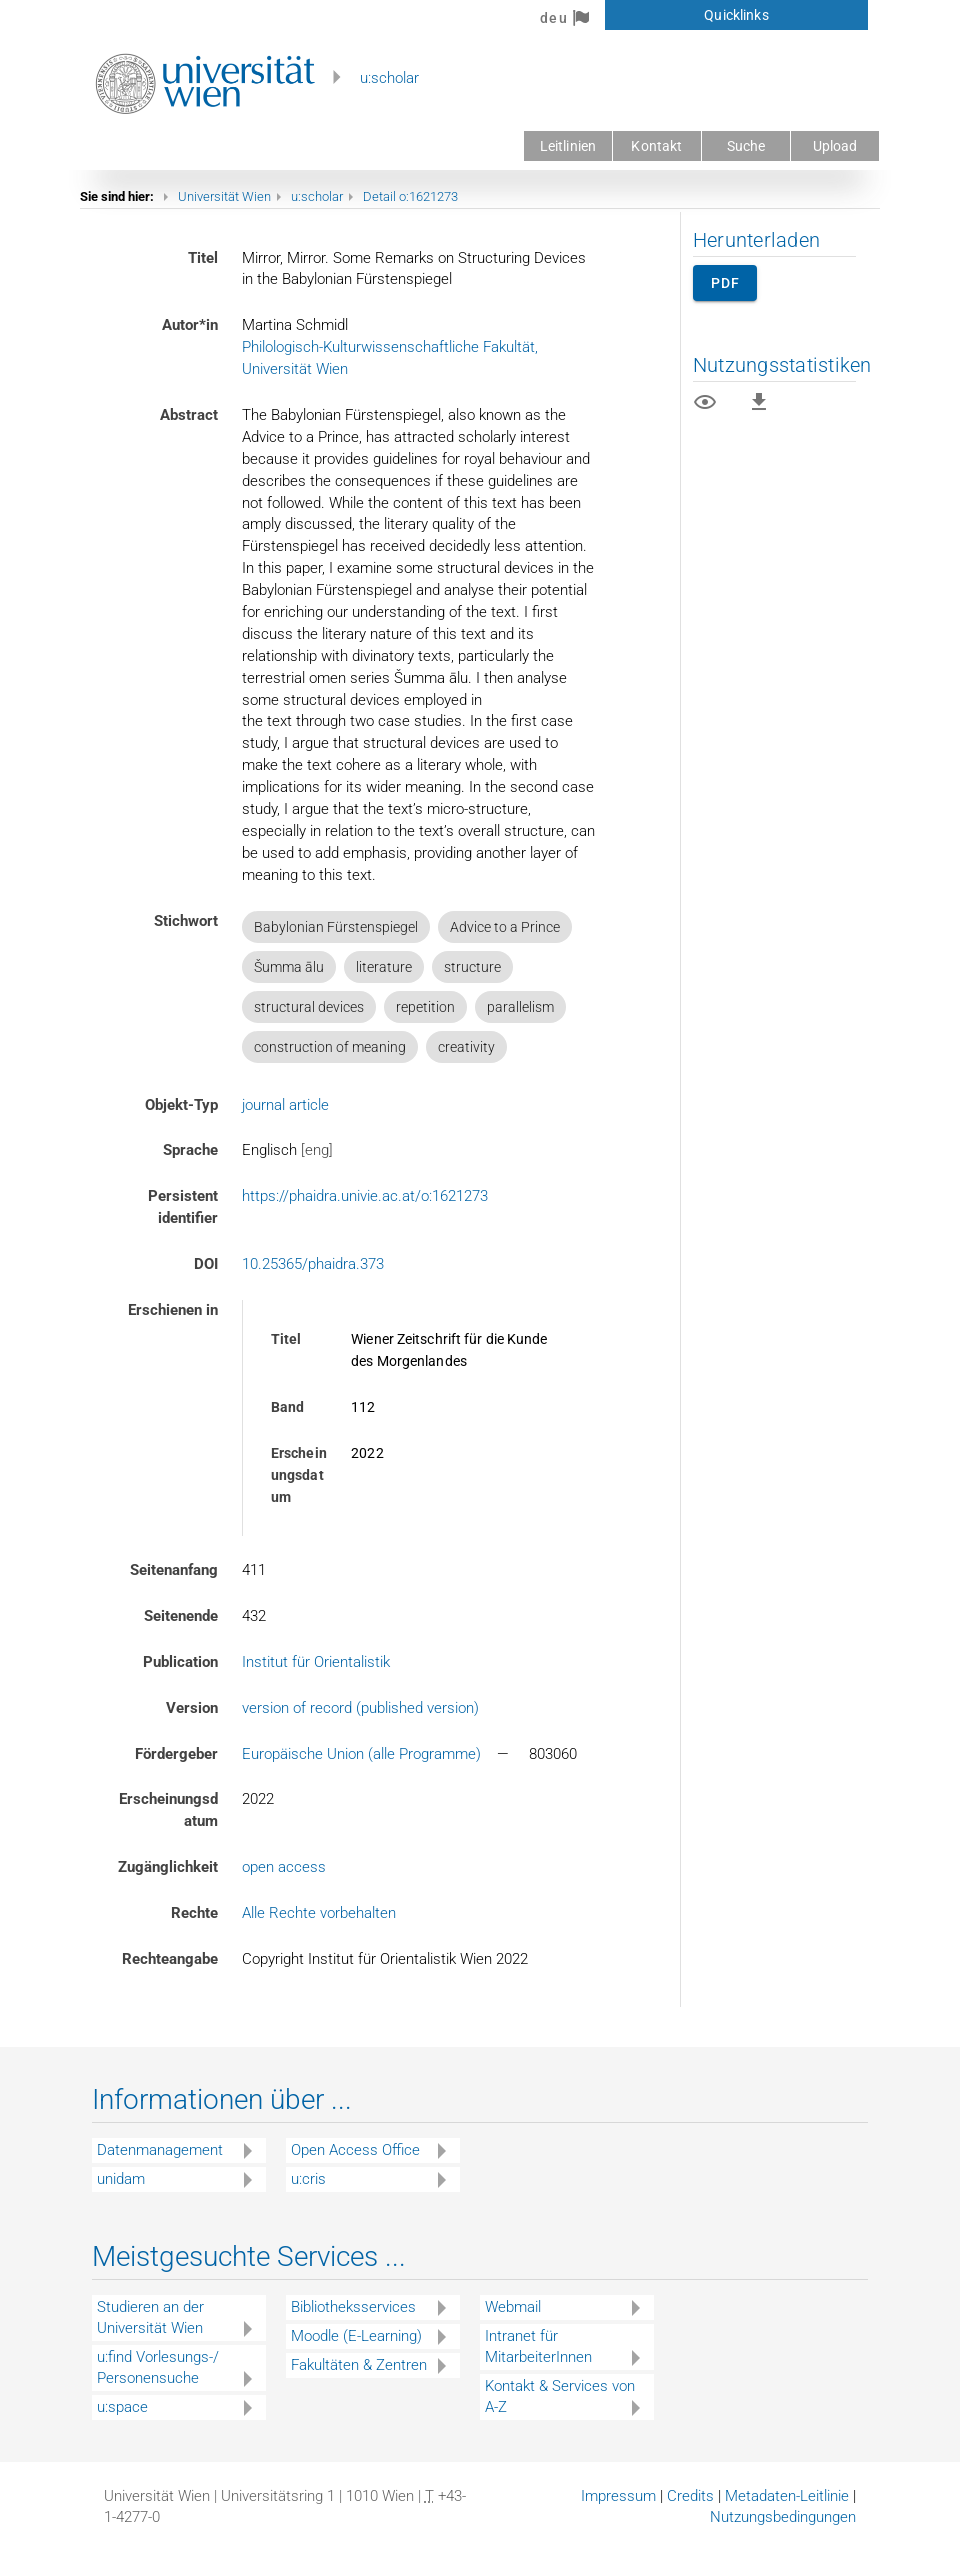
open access (284, 1867)
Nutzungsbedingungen (783, 2517)
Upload (835, 146)
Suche (746, 146)
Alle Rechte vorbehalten (319, 1913)
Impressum (618, 2496)
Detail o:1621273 (410, 196)
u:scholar (389, 78)
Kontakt (656, 146)
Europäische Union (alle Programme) (361, 1754)
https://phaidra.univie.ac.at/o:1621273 (365, 1196)
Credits (690, 2496)
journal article (285, 1105)
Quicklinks (736, 15)
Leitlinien (568, 146)
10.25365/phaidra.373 (313, 1264)
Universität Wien (224, 196)
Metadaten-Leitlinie (787, 2496)
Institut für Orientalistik (316, 1662)
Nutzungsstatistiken (782, 365)
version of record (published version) (360, 1708)
